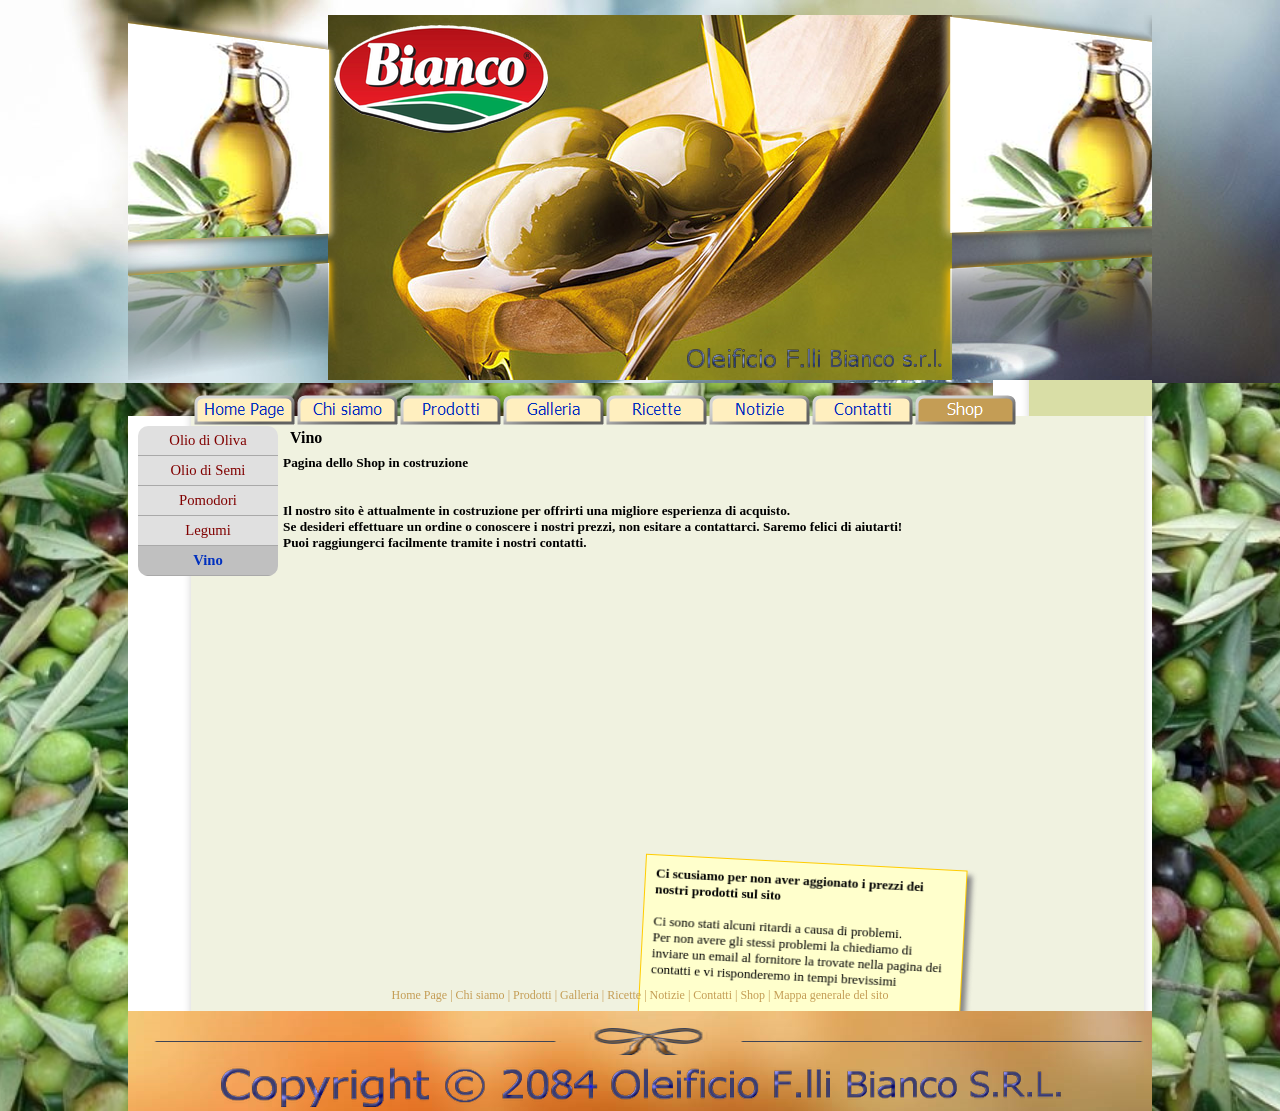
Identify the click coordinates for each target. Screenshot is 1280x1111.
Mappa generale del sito (830, 995)
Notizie (667, 995)
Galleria (579, 995)
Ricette (624, 995)
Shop (752, 995)
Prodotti (532, 995)
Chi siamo (480, 995)
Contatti (712, 995)
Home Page (420, 995)
